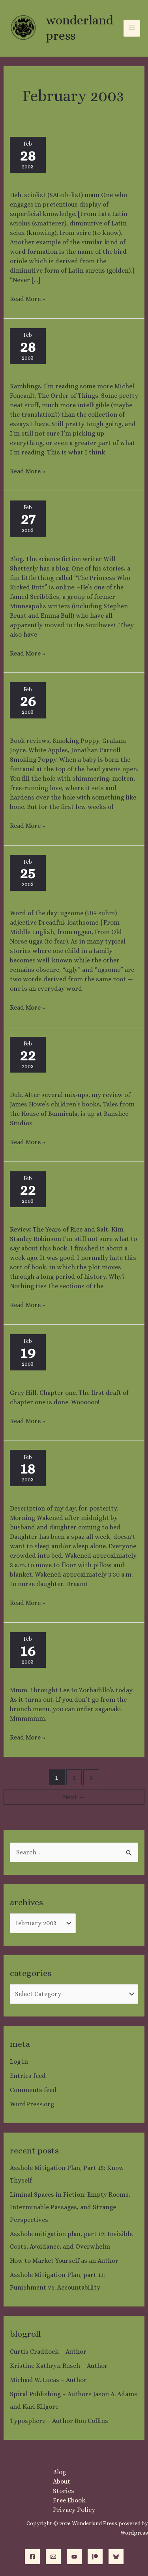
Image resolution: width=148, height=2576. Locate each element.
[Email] (53, 2556)
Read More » (27, 299)
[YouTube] (74, 2556)
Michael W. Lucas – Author (48, 2380)
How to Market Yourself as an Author (64, 2260)
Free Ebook (69, 2500)
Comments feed (33, 2090)
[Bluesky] (116, 2556)
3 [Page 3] (91, 1777)
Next (74, 1797)
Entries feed (28, 2075)
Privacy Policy (74, 2509)
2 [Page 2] (74, 1777)
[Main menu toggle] (132, 28)
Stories (63, 2491)
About (61, 2481)
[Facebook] (32, 2556)
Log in (19, 2061)
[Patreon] (95, 2556)
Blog (59, 2472)
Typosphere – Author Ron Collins (59, 2421)
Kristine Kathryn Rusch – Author (59, 2365)
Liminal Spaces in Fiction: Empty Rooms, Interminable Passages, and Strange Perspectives (70, 2207)
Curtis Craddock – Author (48, 2351)
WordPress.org (32, 2104)
